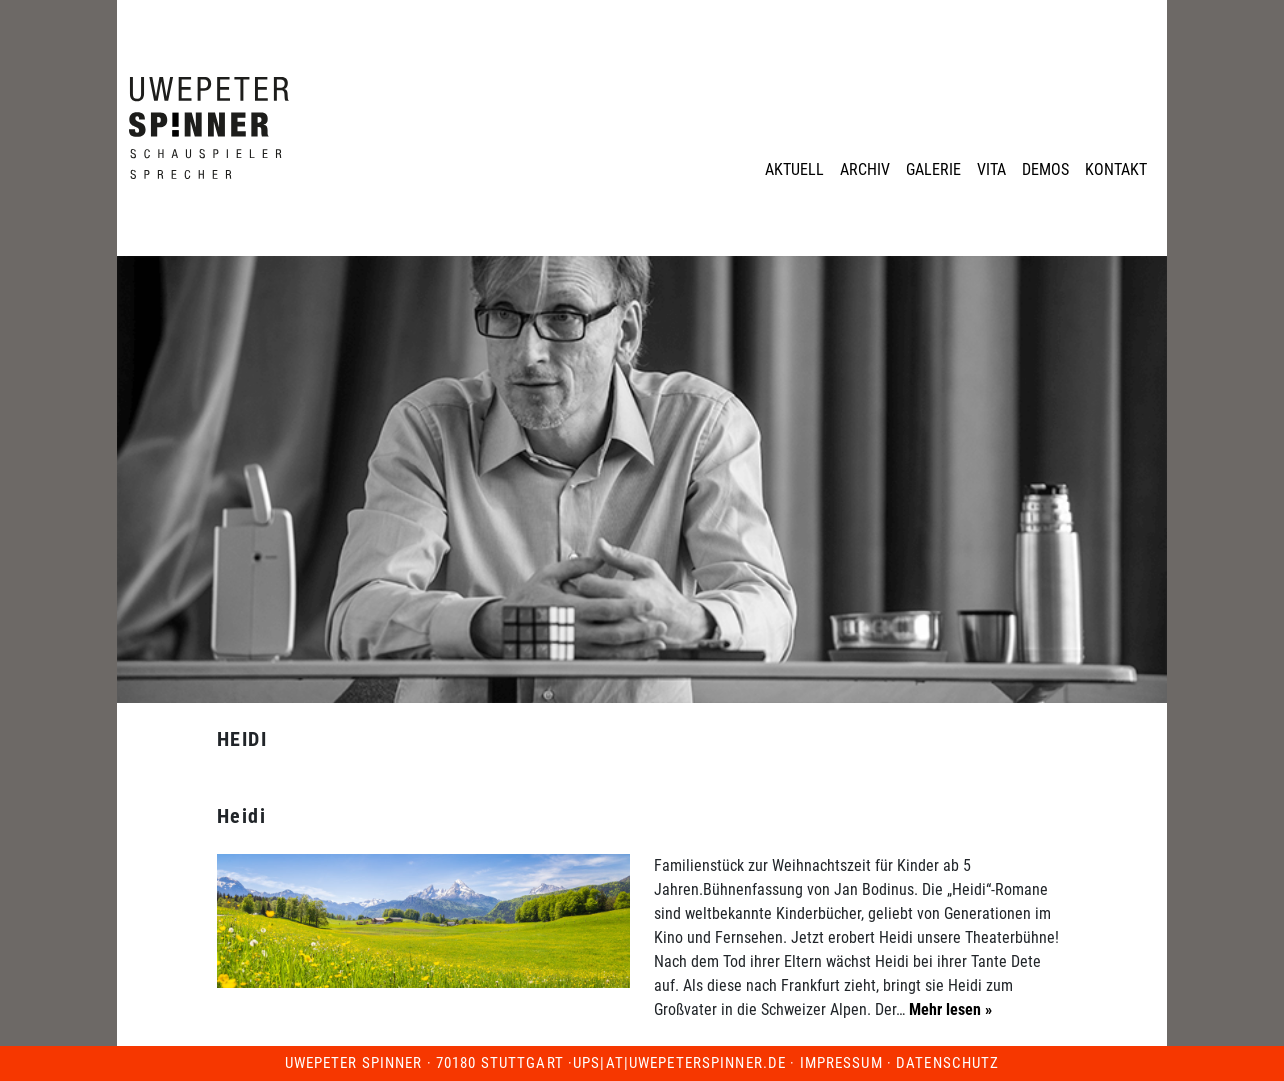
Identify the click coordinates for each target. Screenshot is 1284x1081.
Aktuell (794, 169)
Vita (991, 169)
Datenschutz (947, 1063)
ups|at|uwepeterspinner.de (679, 1063)
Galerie (933, 169)
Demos (1045, 169)
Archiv (865, 169)
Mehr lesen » (948, 1009)
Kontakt (1116, 169)
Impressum (841, 1063)
